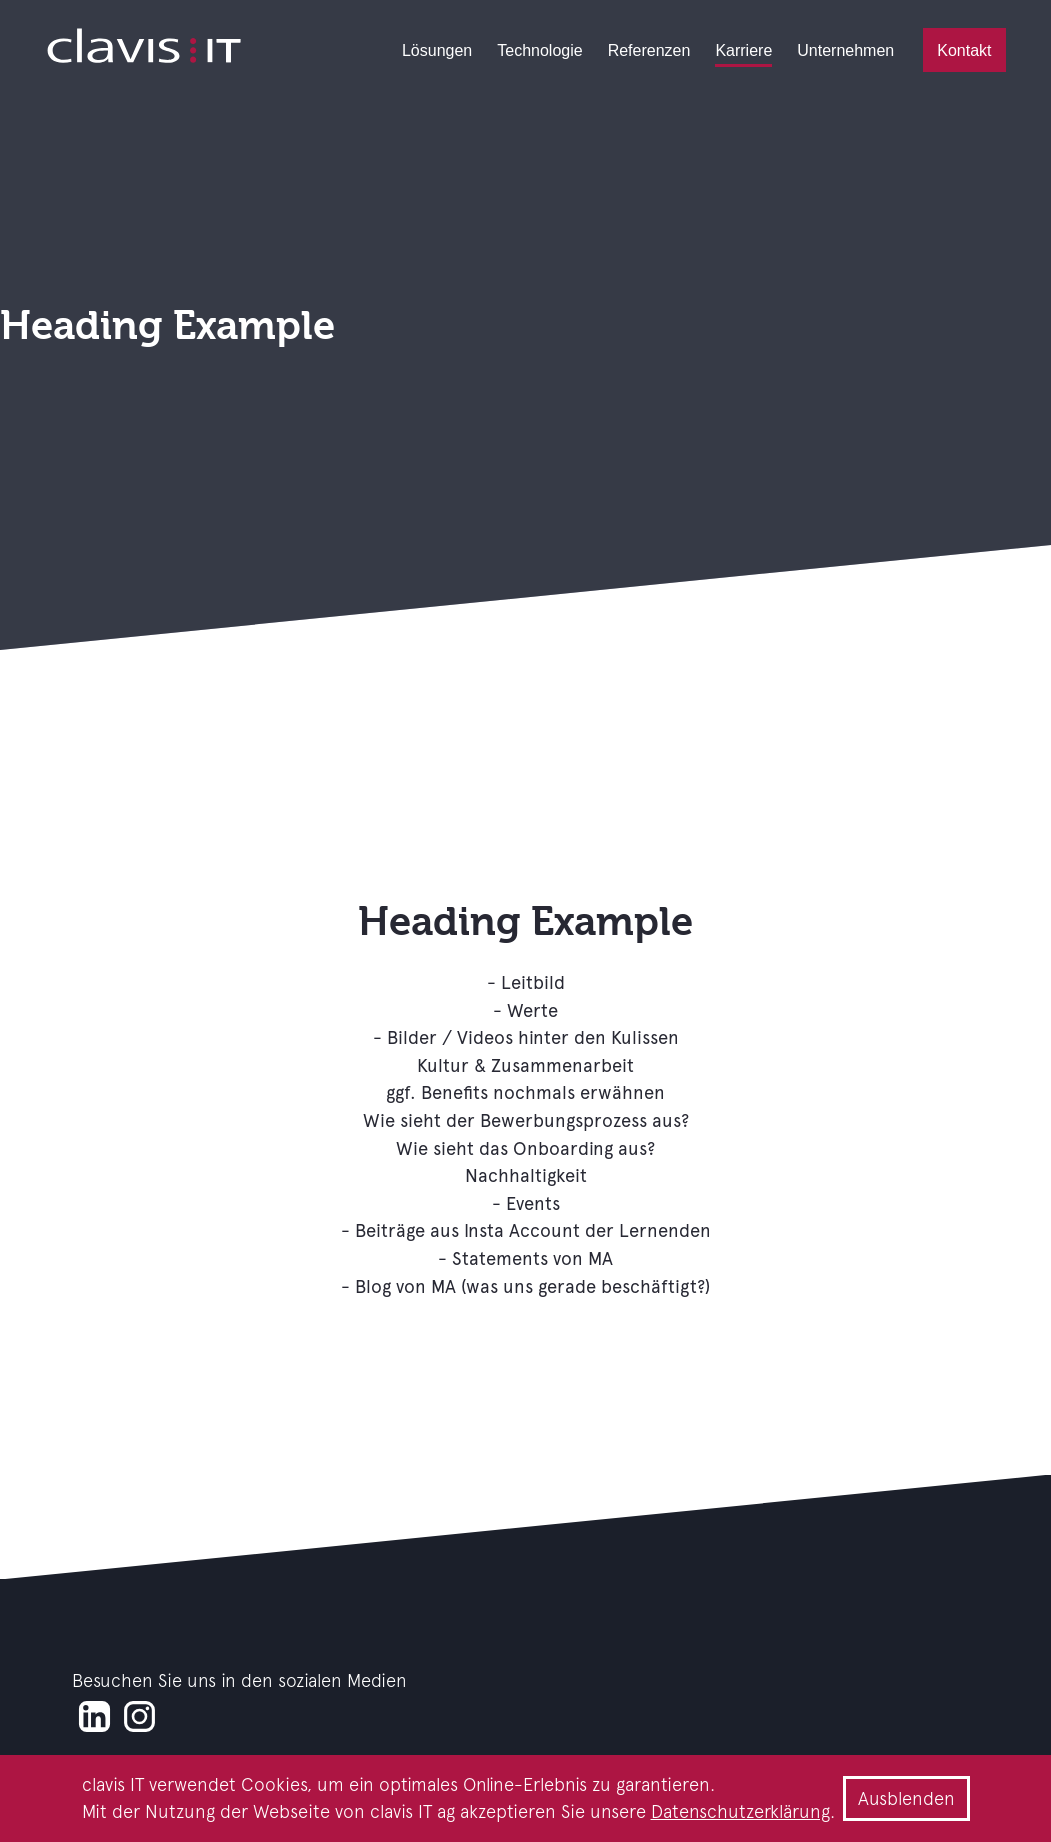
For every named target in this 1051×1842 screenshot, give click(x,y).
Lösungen (437, 50)
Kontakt (964, 50)
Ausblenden (906, 1798)
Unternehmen (845, 50)
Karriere (743, 50)
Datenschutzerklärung (740, 1811)
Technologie (539, 50)
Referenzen (649, 50)
